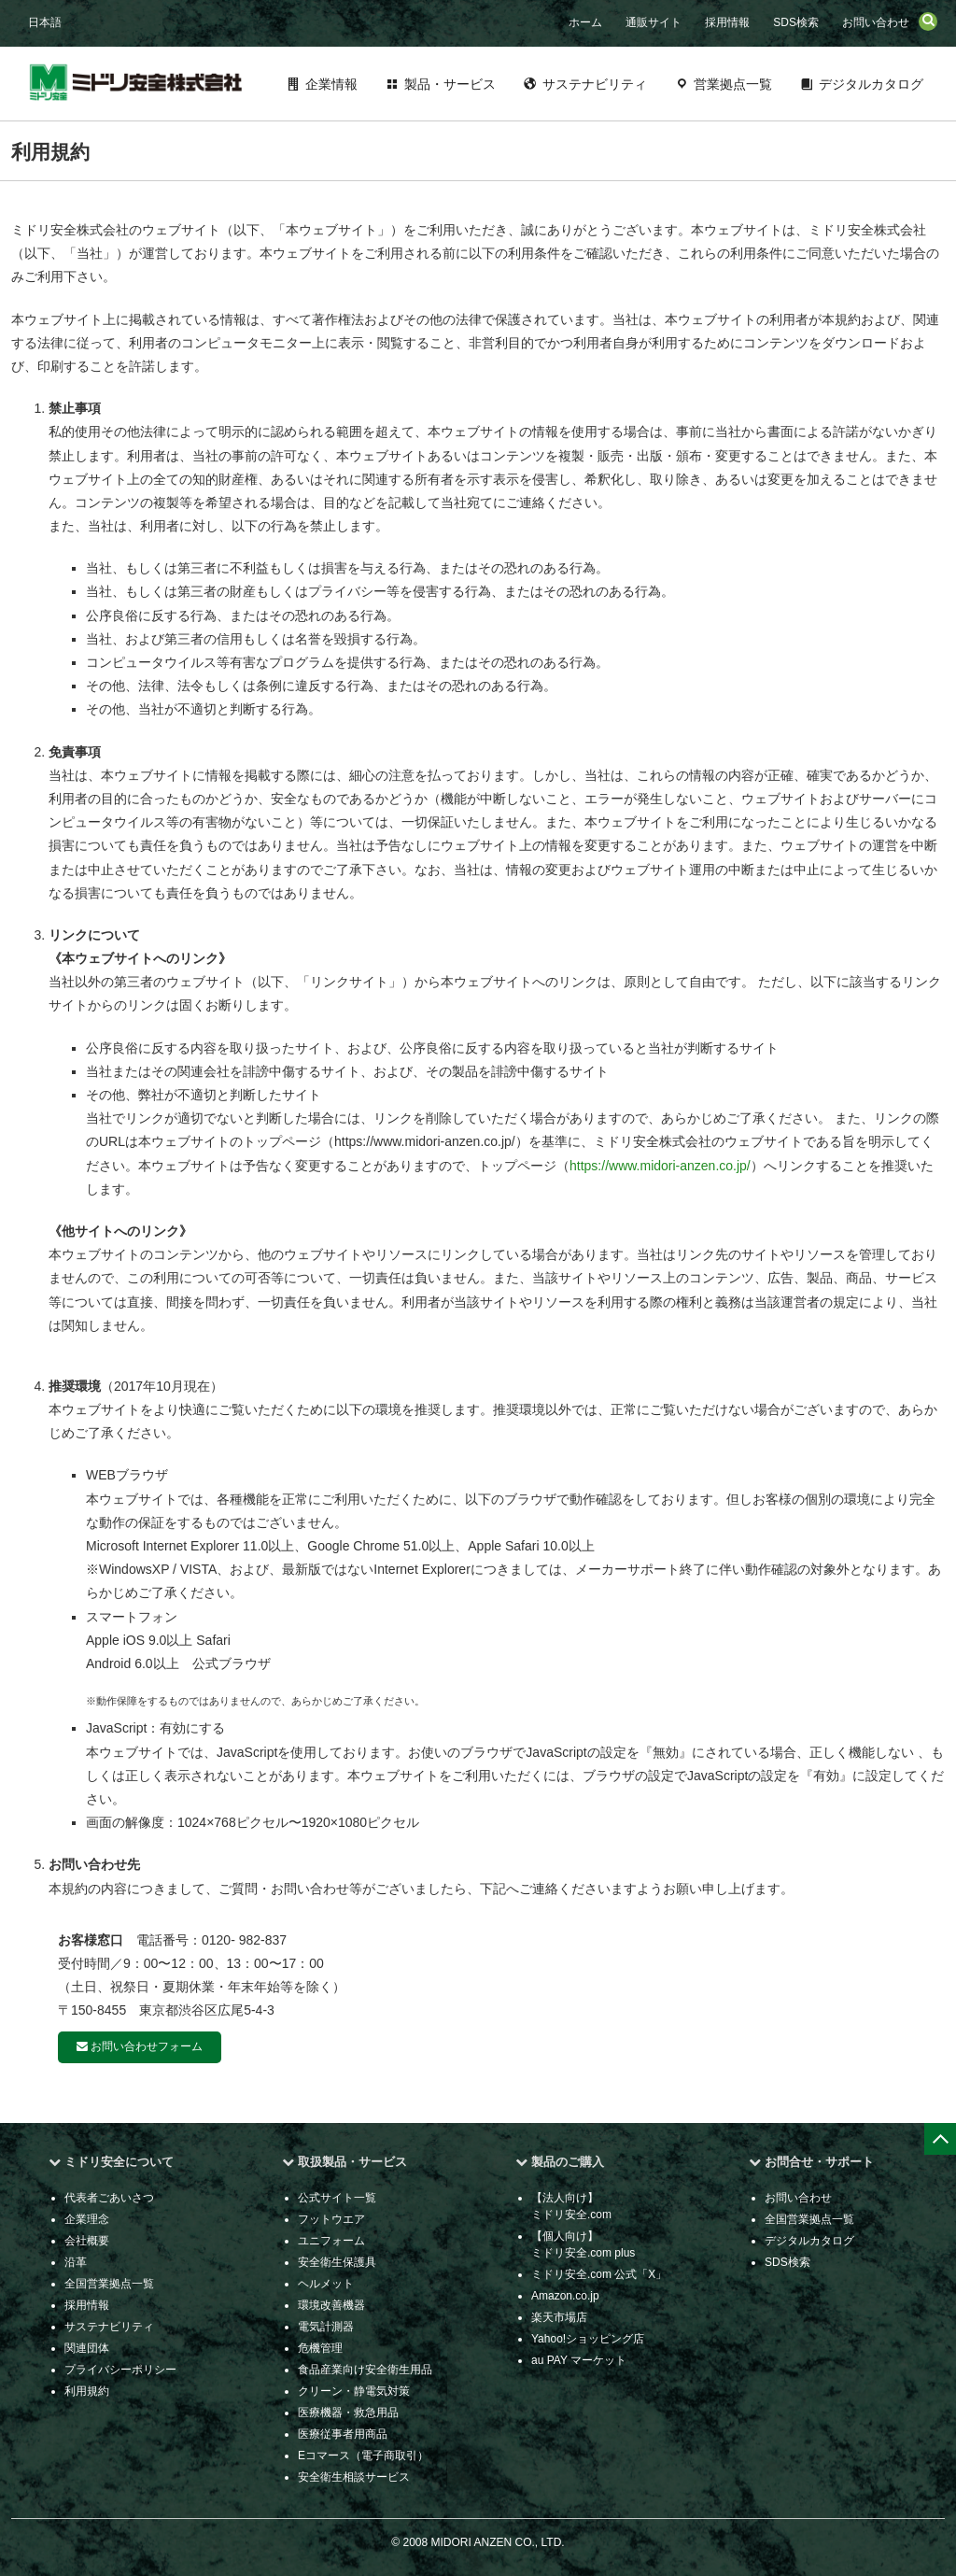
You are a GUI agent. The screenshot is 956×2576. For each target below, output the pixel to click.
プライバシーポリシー (120, 2369)
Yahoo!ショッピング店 (587, 2338)
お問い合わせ (875, 22)
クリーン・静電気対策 (354, 2391)
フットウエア (331, 2219)
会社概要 (86, 2240)
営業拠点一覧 (733, 84)
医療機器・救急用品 (348, 2412)
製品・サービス (450, 84)
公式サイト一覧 (337, 2197)
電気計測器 (326, 2326)
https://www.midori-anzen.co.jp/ (660, 1165)
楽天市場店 (559, 2317)
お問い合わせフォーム (140, 2046)
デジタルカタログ (871, 84)
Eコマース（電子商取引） (363, 2455)
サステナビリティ (594, 84)
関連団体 (86, 2348)
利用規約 (86, 2391)
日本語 (45, 22)
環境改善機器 (331, 2305)
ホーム (585, 22)
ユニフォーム (331, 2240)
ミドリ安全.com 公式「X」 (599, 2274)
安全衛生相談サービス (354, 2477)
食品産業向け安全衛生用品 (365, 2369)
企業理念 (86, 2219)
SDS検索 (796, 22)
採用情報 (727, 22)
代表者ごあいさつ (109, 2197)
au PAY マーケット (578, 2360)
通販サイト (654, 22)
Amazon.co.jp (565, 2295)
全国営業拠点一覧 (109, 2283)
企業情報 (331, 84)
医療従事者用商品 (342, 2434)
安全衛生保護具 (337, 2262)
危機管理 (320, 2348)
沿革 (75, 2262)
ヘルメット (326, 2283)
